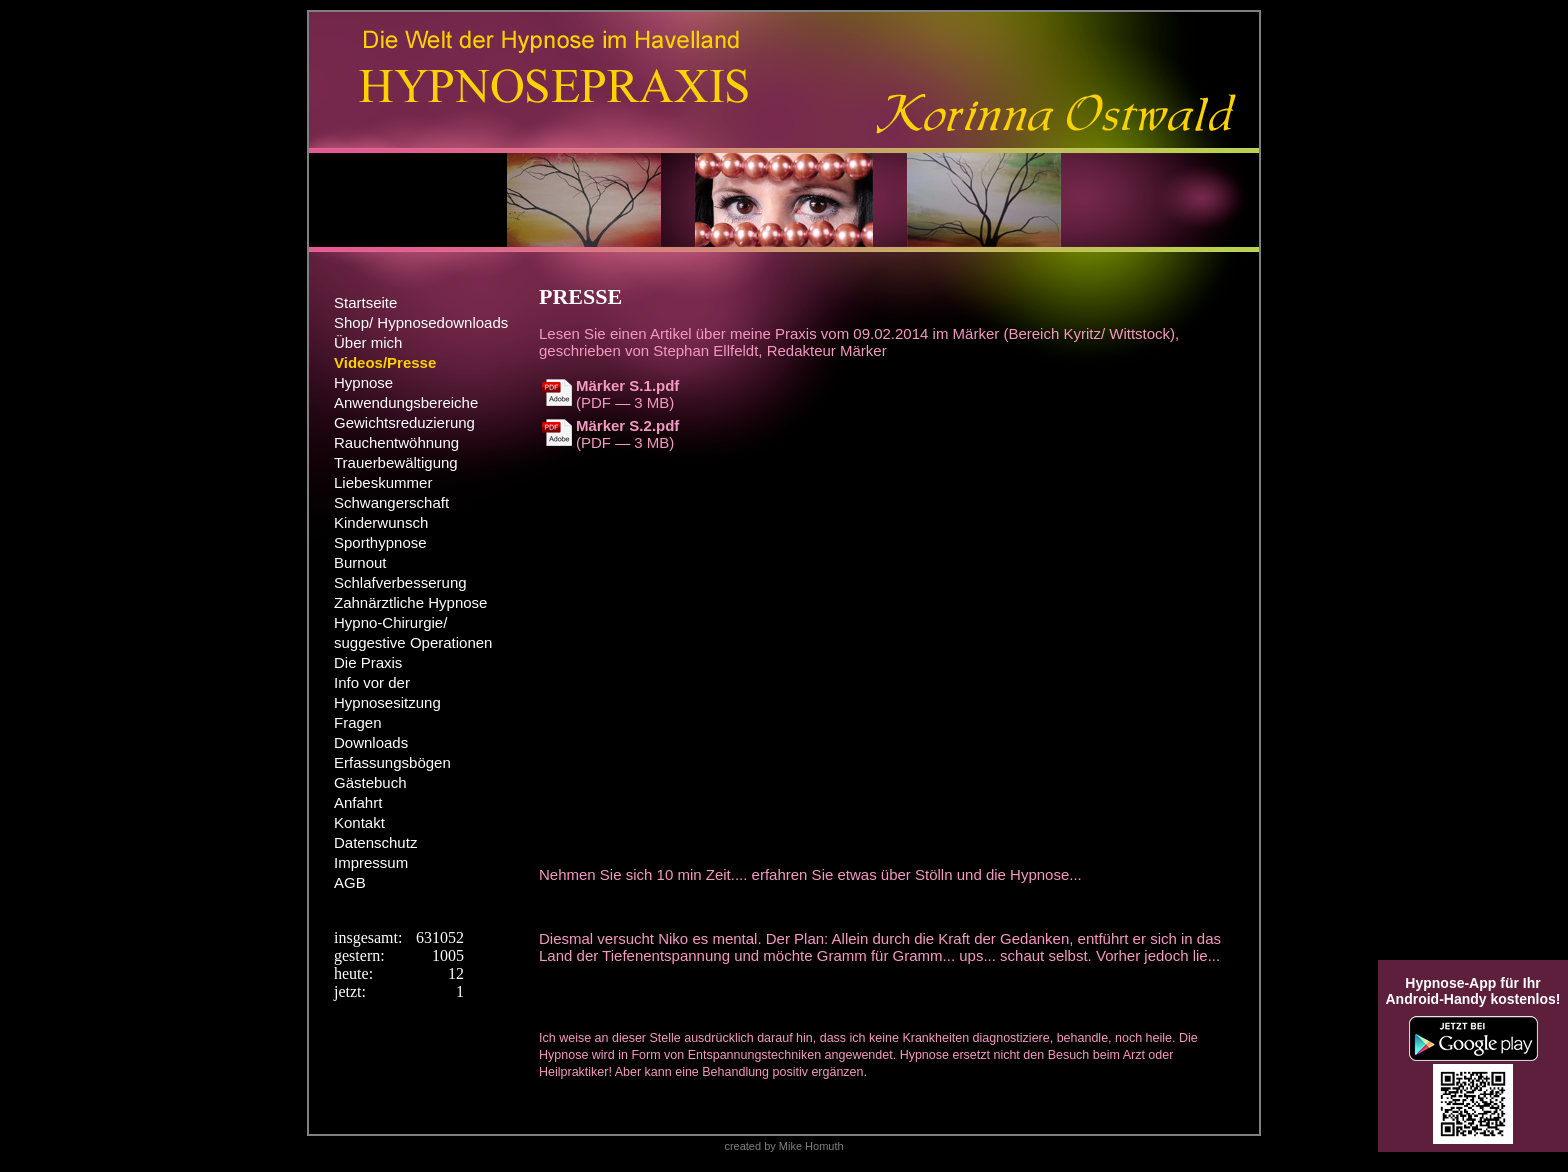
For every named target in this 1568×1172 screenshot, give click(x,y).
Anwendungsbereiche (406, 402)
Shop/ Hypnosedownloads (421, 322)
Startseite (365, 302)
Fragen (358, 722)
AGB (350, 882)
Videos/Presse (385, 362)
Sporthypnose (380, 542)
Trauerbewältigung (396, 462)
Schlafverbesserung (400, 582)
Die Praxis (368, 662)
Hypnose (363, 382)
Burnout (360, 562)
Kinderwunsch (381, 522)
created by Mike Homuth (783, 1146)
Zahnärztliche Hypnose (410, 602)
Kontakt (359, 822)
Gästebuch (370, 782)
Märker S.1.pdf (627, 385)
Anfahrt (358, 802)
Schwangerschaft (391, 502)
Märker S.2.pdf (627, 425)
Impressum (371, 862)
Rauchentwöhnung (396, 442)
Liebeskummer (383, 482)
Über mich (368, 342)
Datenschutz (375, 842)
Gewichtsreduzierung (404, 422)
